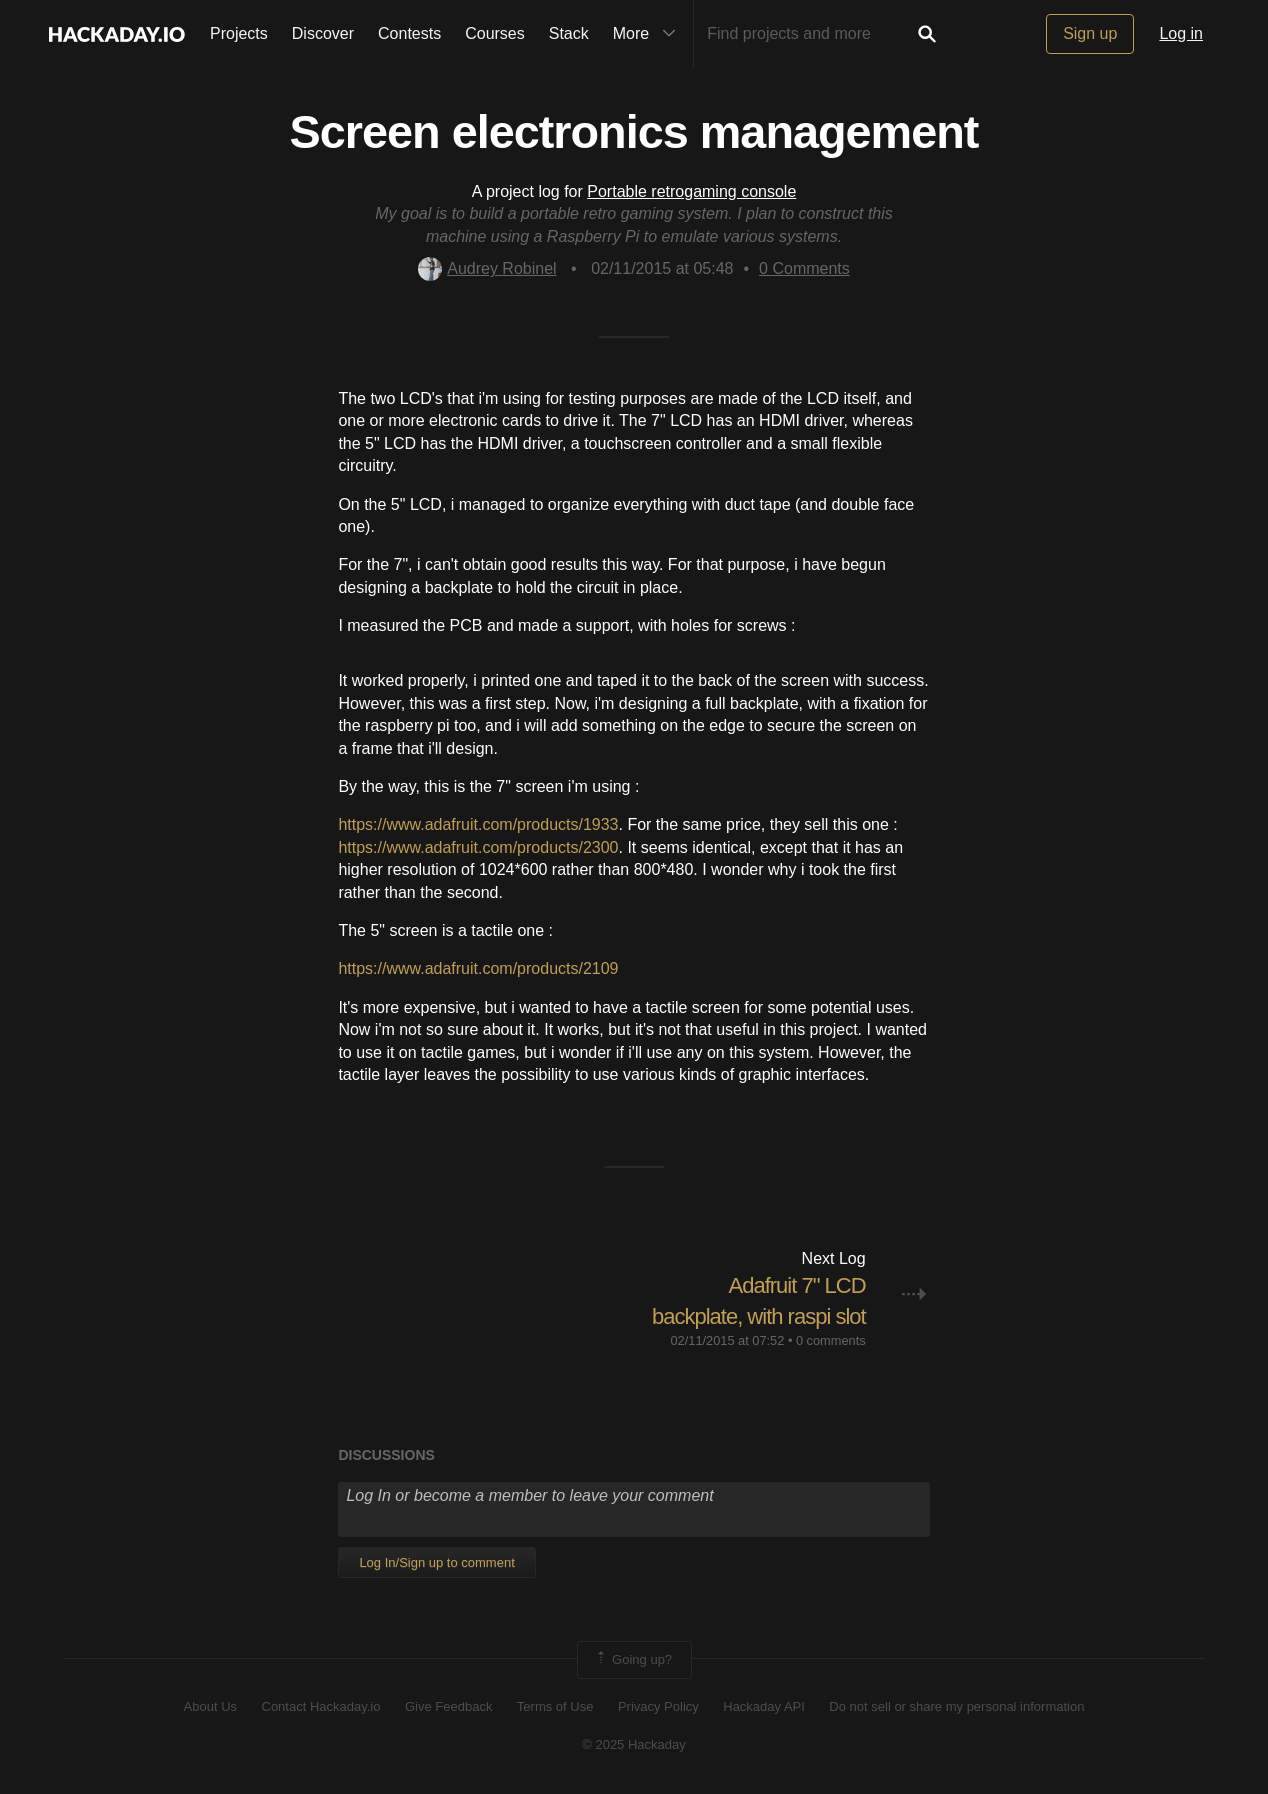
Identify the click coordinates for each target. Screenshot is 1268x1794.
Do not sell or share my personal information (956, 1706)
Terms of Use (555, 1706)
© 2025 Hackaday (634, 1744)
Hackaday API (764, 1706)
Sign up (1090, 33)
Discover (323, 33)
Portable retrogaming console (691, 191)
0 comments (831, 1340)
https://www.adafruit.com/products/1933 (478, 824)
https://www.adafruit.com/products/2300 (478, 847)
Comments (804, 268)
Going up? (633, 1660)
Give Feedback (448, 1706)
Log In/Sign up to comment (436, 1562)
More (649, 34)
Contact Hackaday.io (321, 1706)
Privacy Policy (658, 1706)
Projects (239, 33)
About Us (210, 1706)
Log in (1181, 33)
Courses (495, 33)
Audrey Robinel (487, 268)
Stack (569, 33)
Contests (409, 33)
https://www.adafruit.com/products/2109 (478, 968)
